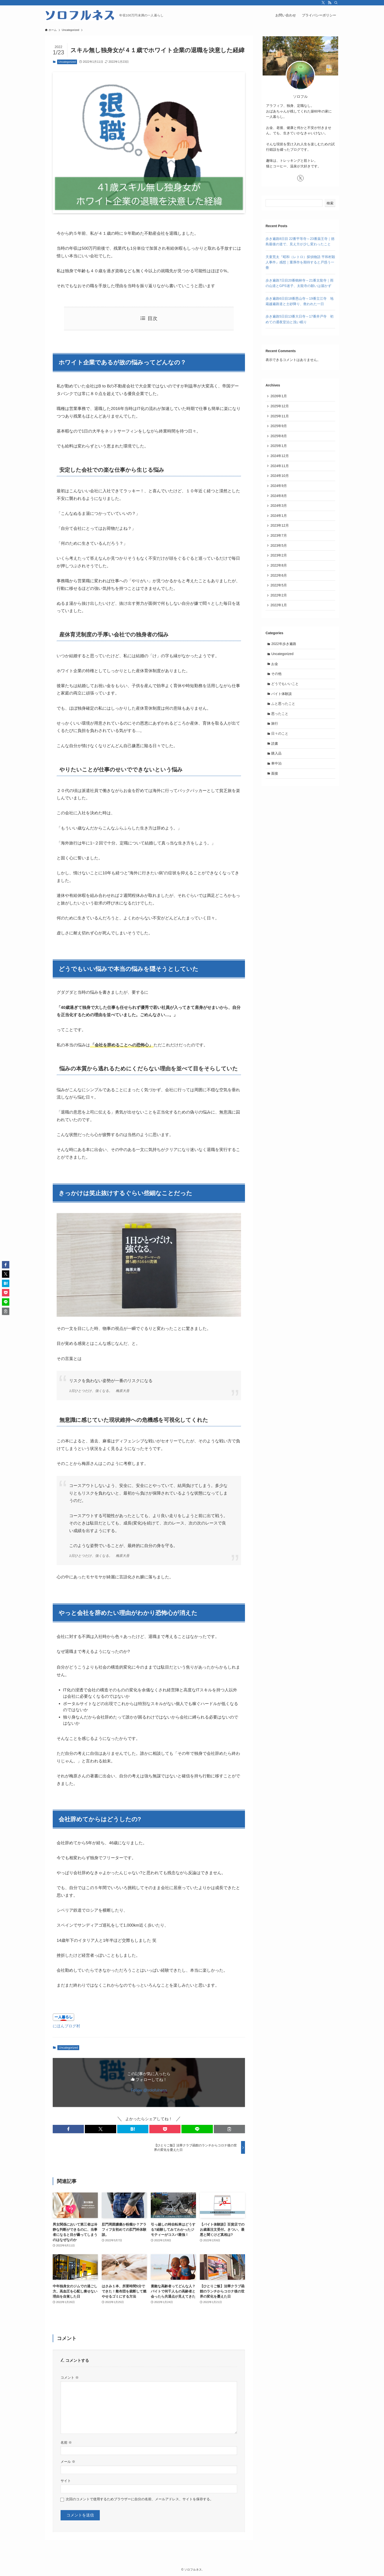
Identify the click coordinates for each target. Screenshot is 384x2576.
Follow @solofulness (149, 2090)
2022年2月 (279, 600)
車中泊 (277, 771)
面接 (275, 782)
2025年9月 (279, 427)
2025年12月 (280, 406)
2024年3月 (279, 508)
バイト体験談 (282, 700)
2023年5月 (279, 549)
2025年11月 (280, 417)
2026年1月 (279, 396)
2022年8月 (279, 569)
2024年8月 (279, 498)
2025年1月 (279, 447)
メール (68, 2462)
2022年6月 (279, 580)
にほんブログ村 (66, 2026)
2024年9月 (279, 488)
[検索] (336, 2)
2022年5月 (279, 590)
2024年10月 (280, 478)
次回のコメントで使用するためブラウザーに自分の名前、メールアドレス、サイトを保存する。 (139, 2499)
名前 (66, 2442)
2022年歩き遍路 (284, 649)
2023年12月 (280, 529)
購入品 (277, 761)
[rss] (329, 2)
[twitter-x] (323, 2)
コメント (70, 2377)
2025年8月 (279, 437)
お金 (275, 669)
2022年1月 (279, 610)
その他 (277, 680)
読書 (275, 751)
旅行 (275, 731)
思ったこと (280, 720)
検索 (330, 203)
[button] (68, 2129)
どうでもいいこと (285, 690)
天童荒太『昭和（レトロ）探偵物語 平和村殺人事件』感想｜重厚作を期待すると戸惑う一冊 (300, 262)
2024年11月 (280, 468)
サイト (66, 2481)
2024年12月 (280, 457)
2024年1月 (279, 518)
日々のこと (280, 741)
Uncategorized (67, 61)
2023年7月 (279, 539)
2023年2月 (279, 559)
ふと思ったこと (284, 710)
